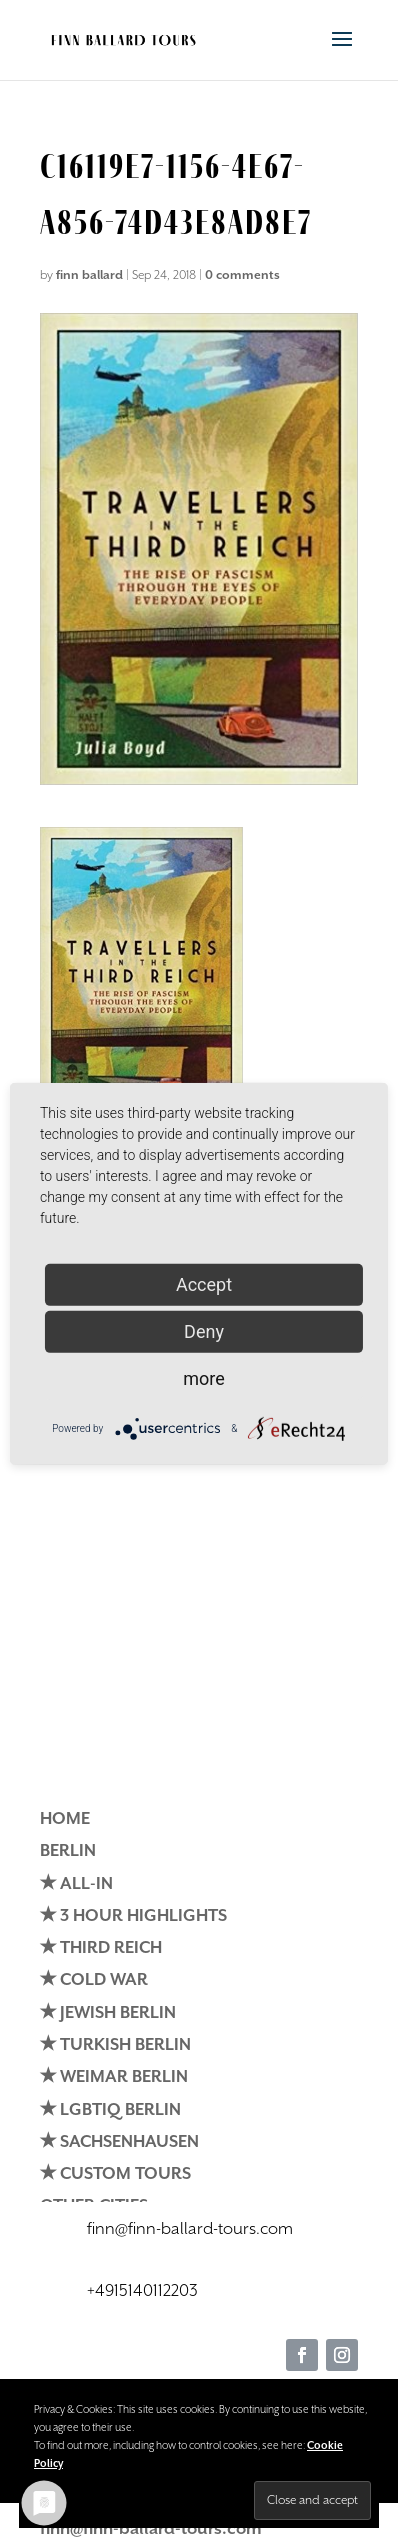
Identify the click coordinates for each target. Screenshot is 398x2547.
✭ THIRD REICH (101, 1948)
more (204, 1377)
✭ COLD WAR (94, 1980)
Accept (204, 1283)
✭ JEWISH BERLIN (108, 2013)
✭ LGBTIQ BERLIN (110, 2110)
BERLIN (68, 1851)
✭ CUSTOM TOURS (115, 2174)
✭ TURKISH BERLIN (115, 2045)
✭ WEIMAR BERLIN (114, 2077)
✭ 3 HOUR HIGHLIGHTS (133, 1916)
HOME (65, 1819)
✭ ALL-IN (76, 1884)
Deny (204, 1330)
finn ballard (89, 275)
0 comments (242, 275)
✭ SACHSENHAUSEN (119, 2142)
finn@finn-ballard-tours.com (151, 2529)
